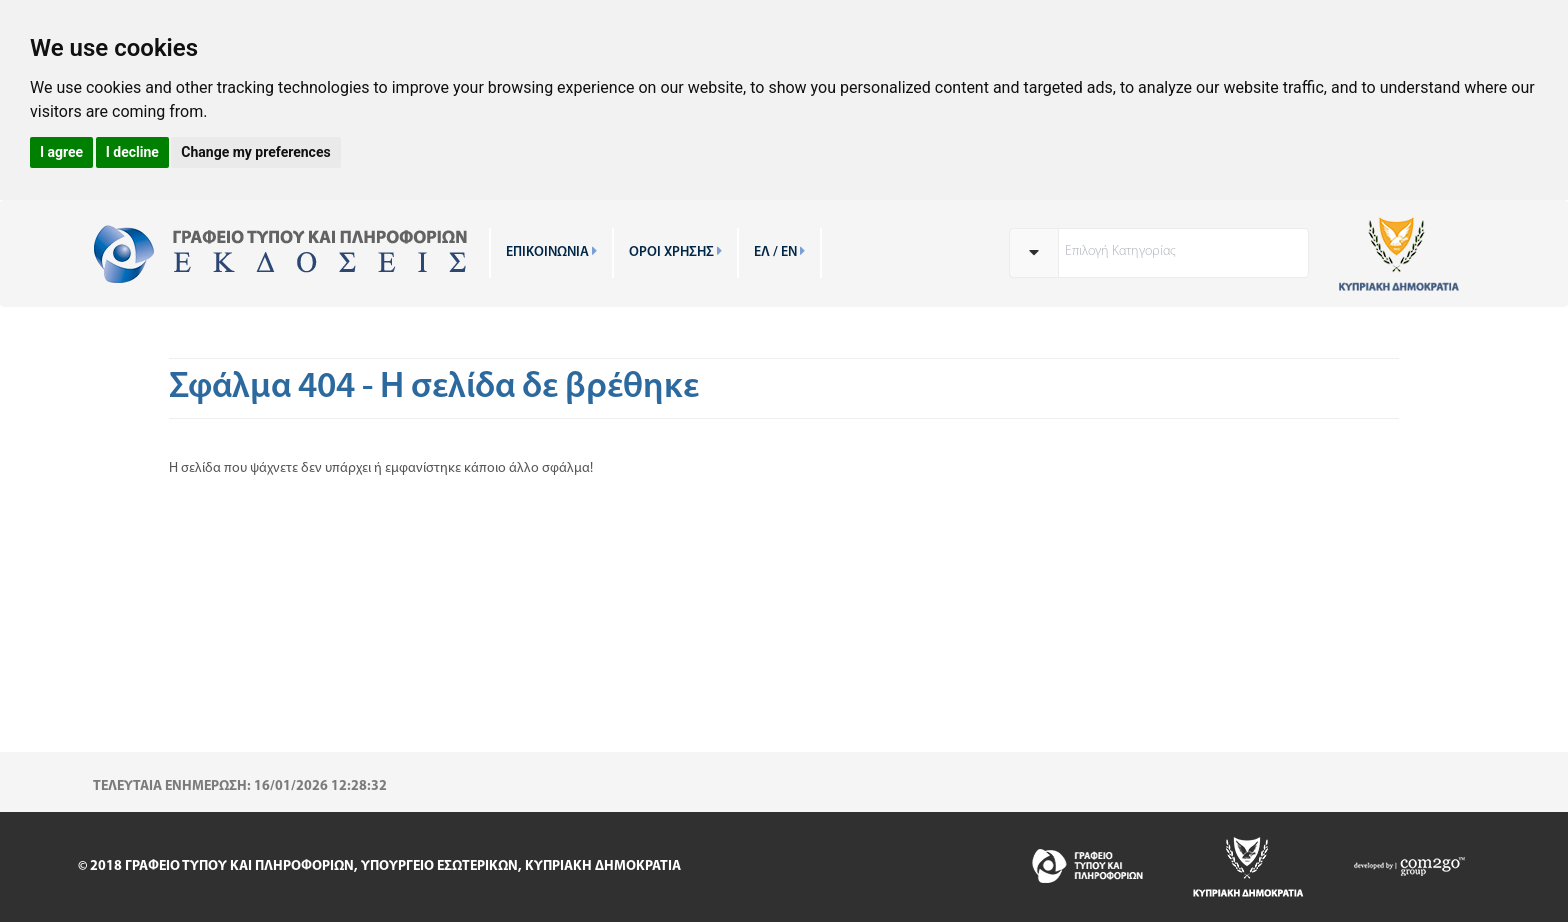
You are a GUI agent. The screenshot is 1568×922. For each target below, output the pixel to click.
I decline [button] (132, 152)
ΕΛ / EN (779, 252)
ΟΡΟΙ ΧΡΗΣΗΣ (675, 252)
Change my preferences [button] (255, 152)
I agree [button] (61, 152)
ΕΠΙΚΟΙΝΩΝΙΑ (551, 252)
